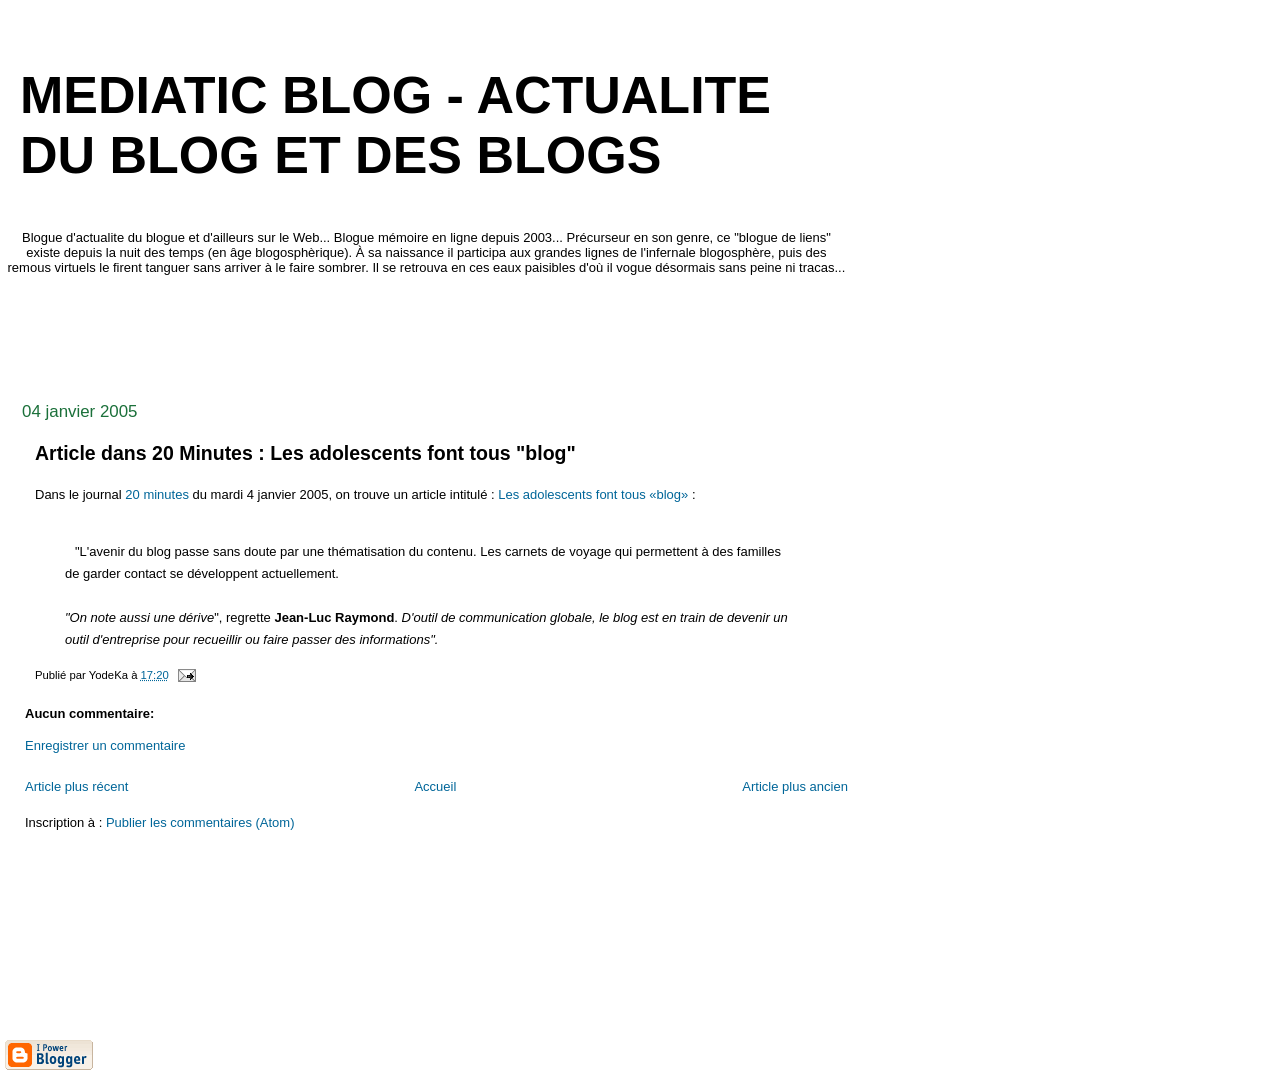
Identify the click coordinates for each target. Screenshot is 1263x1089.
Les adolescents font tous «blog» (593, 494)
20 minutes (157, 494)
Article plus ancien (795, 786)
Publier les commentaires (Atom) (200, 822)
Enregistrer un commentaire (105, 745)
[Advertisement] (369, 333)
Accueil (435, 786)
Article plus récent (76, 786)
